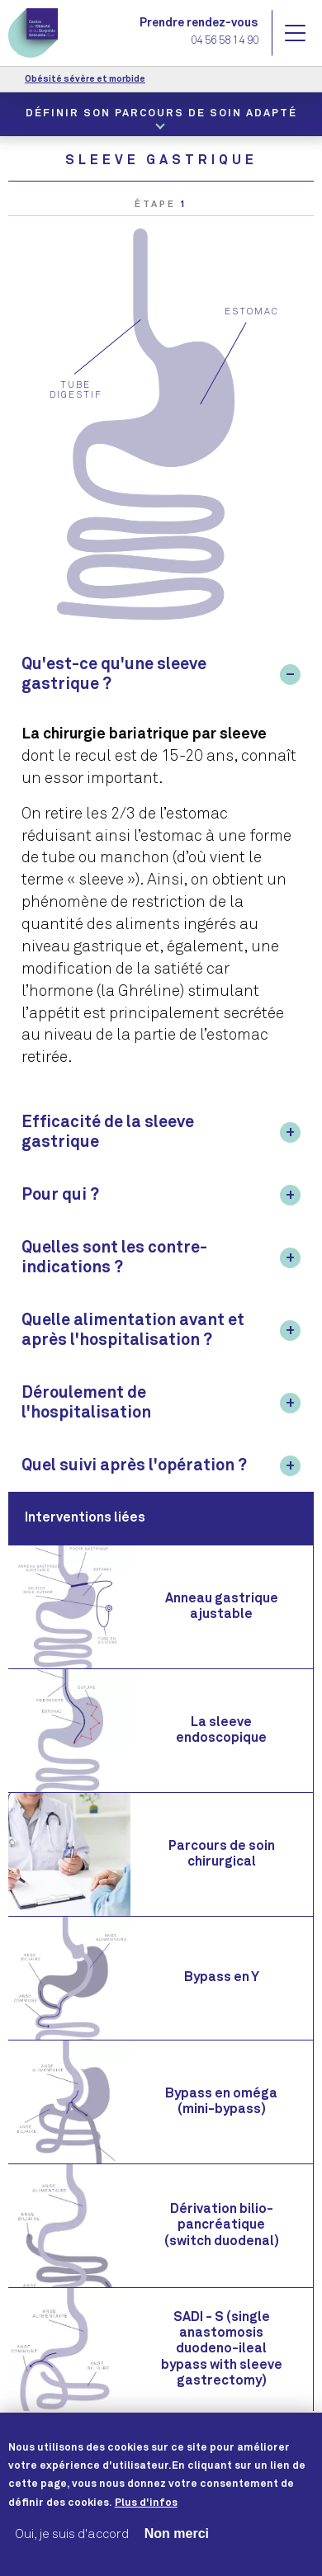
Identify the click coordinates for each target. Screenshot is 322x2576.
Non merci (176, 2548)
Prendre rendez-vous (199, 23)
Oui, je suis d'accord (72, 2548)
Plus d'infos (146, 2517)
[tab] (161, 674)
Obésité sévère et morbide (85, 78)
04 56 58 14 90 (224, 41)
